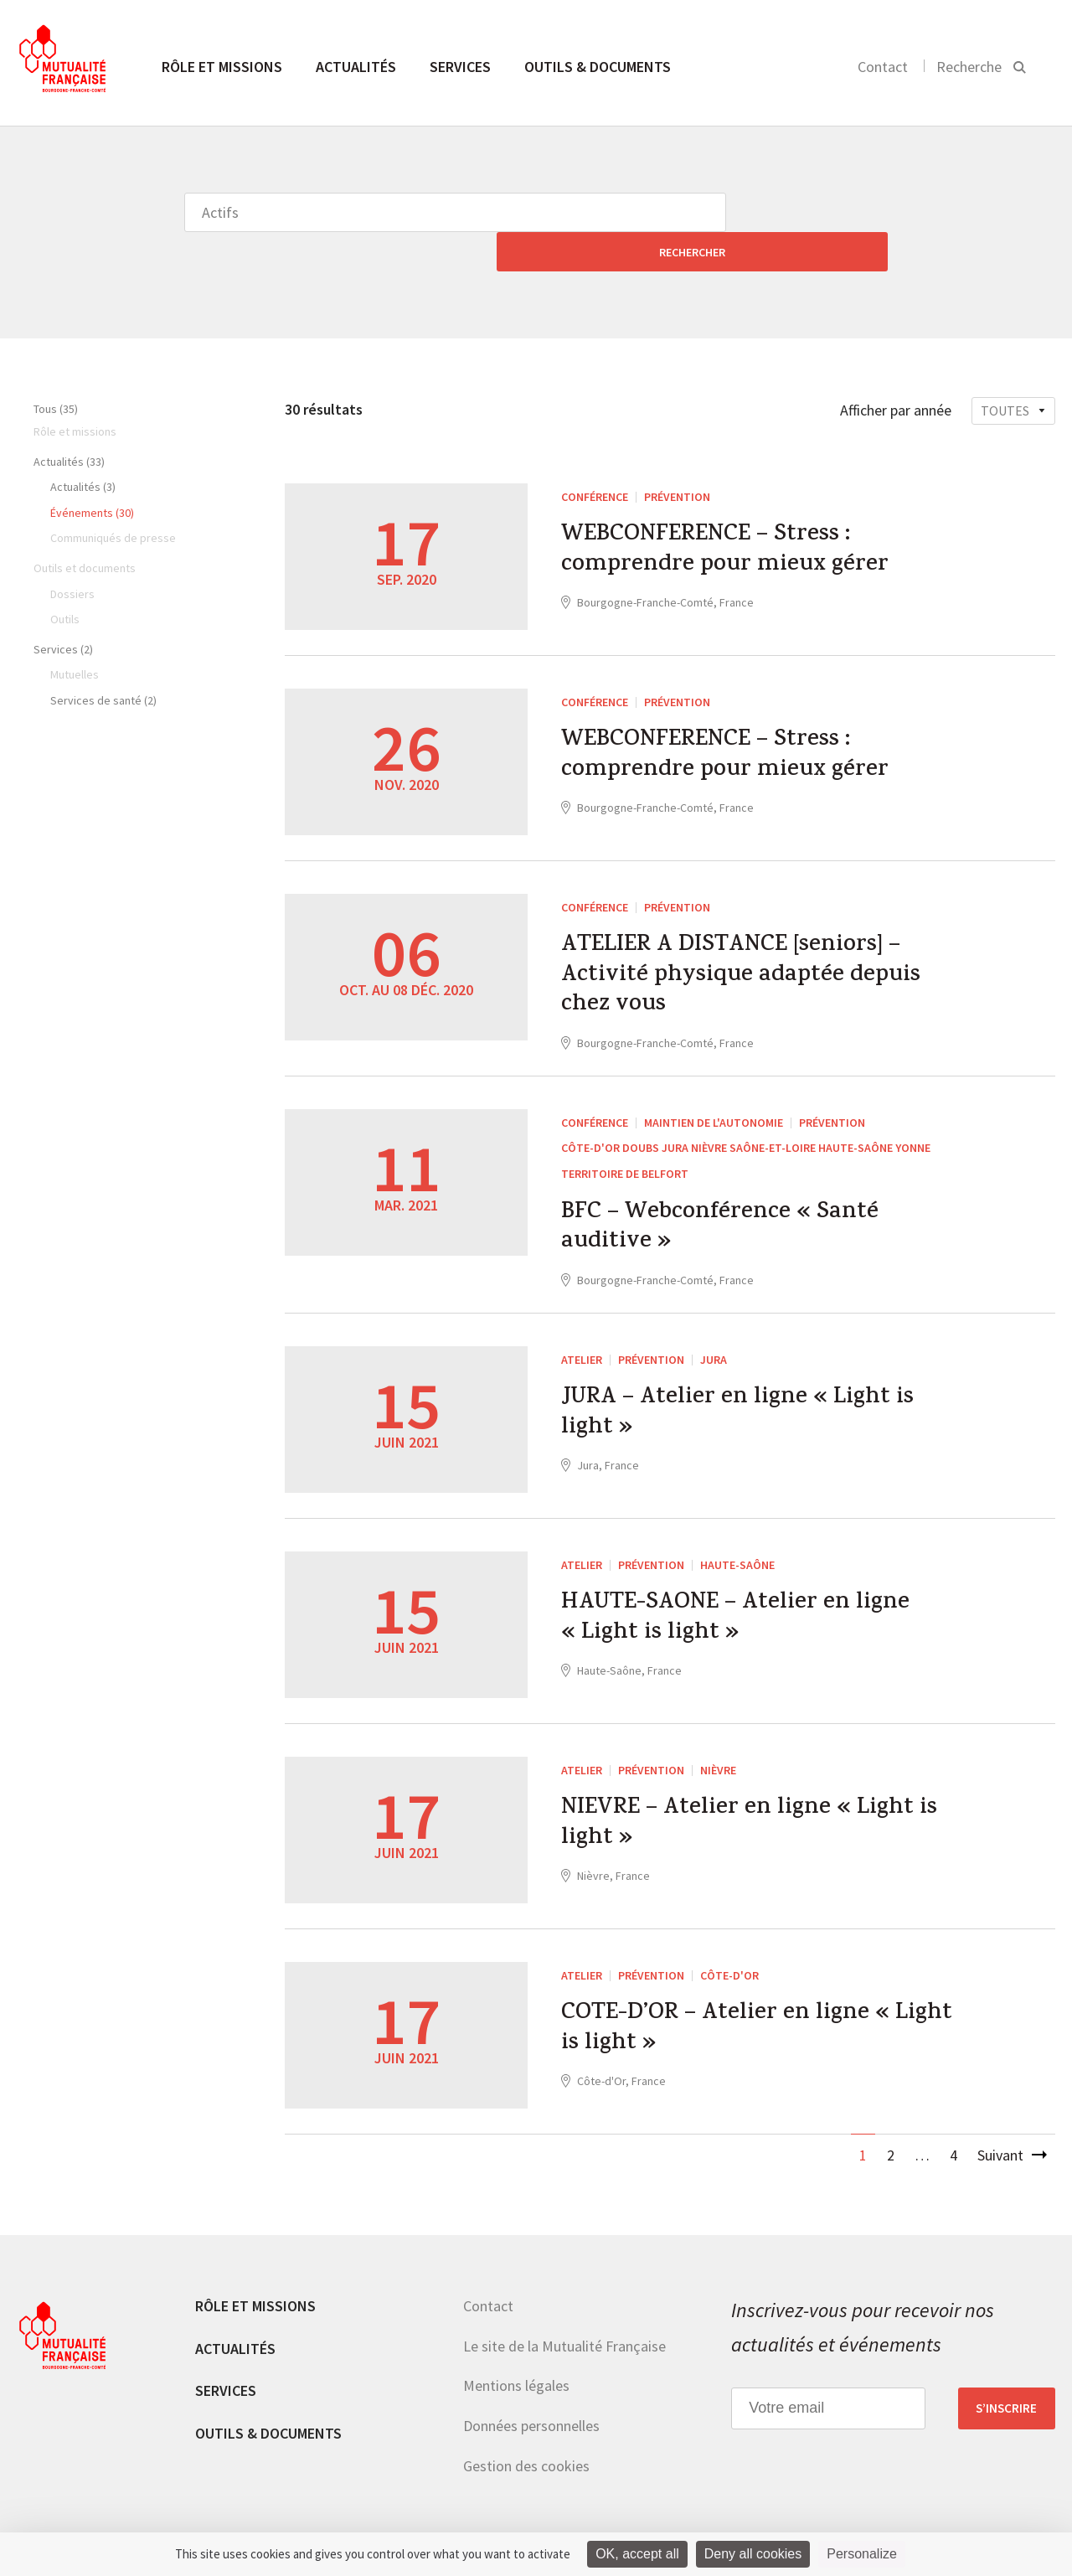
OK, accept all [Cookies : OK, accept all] (637, 2554)
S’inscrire (1006, 2387)
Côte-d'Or (729, 1954)
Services (460, 66)
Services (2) (63, 609)
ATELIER (581, 1338)
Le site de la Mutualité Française (564, 2325)
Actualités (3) (83, 447)
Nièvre (718, 1749)
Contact (883, 66)
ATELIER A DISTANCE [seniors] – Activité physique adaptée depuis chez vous (751, 942)
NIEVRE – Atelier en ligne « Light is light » (762, 1807)
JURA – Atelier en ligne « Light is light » (748, 1397)
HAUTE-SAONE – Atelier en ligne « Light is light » (746, 1602)
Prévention (677, 457)
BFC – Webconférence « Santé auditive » (729, 1203)
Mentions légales (516, 2365)
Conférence (594, 457)
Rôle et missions (222, 66)
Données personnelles (531, 2404)
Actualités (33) (69, 422)
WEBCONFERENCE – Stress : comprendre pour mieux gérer (732, 515)
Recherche (969, 66)
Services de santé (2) (103, 661)
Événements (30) (92, 473)
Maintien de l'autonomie (713, 1094)
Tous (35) (56, 369)
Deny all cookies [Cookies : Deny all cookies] (753, 2554)
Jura (713, 1338)
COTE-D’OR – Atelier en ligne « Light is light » (724, 2013)
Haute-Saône (737, 1543)
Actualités (356, 66)
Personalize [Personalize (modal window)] (862, 2554)
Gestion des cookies (526, 2445)
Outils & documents (597, 66)
